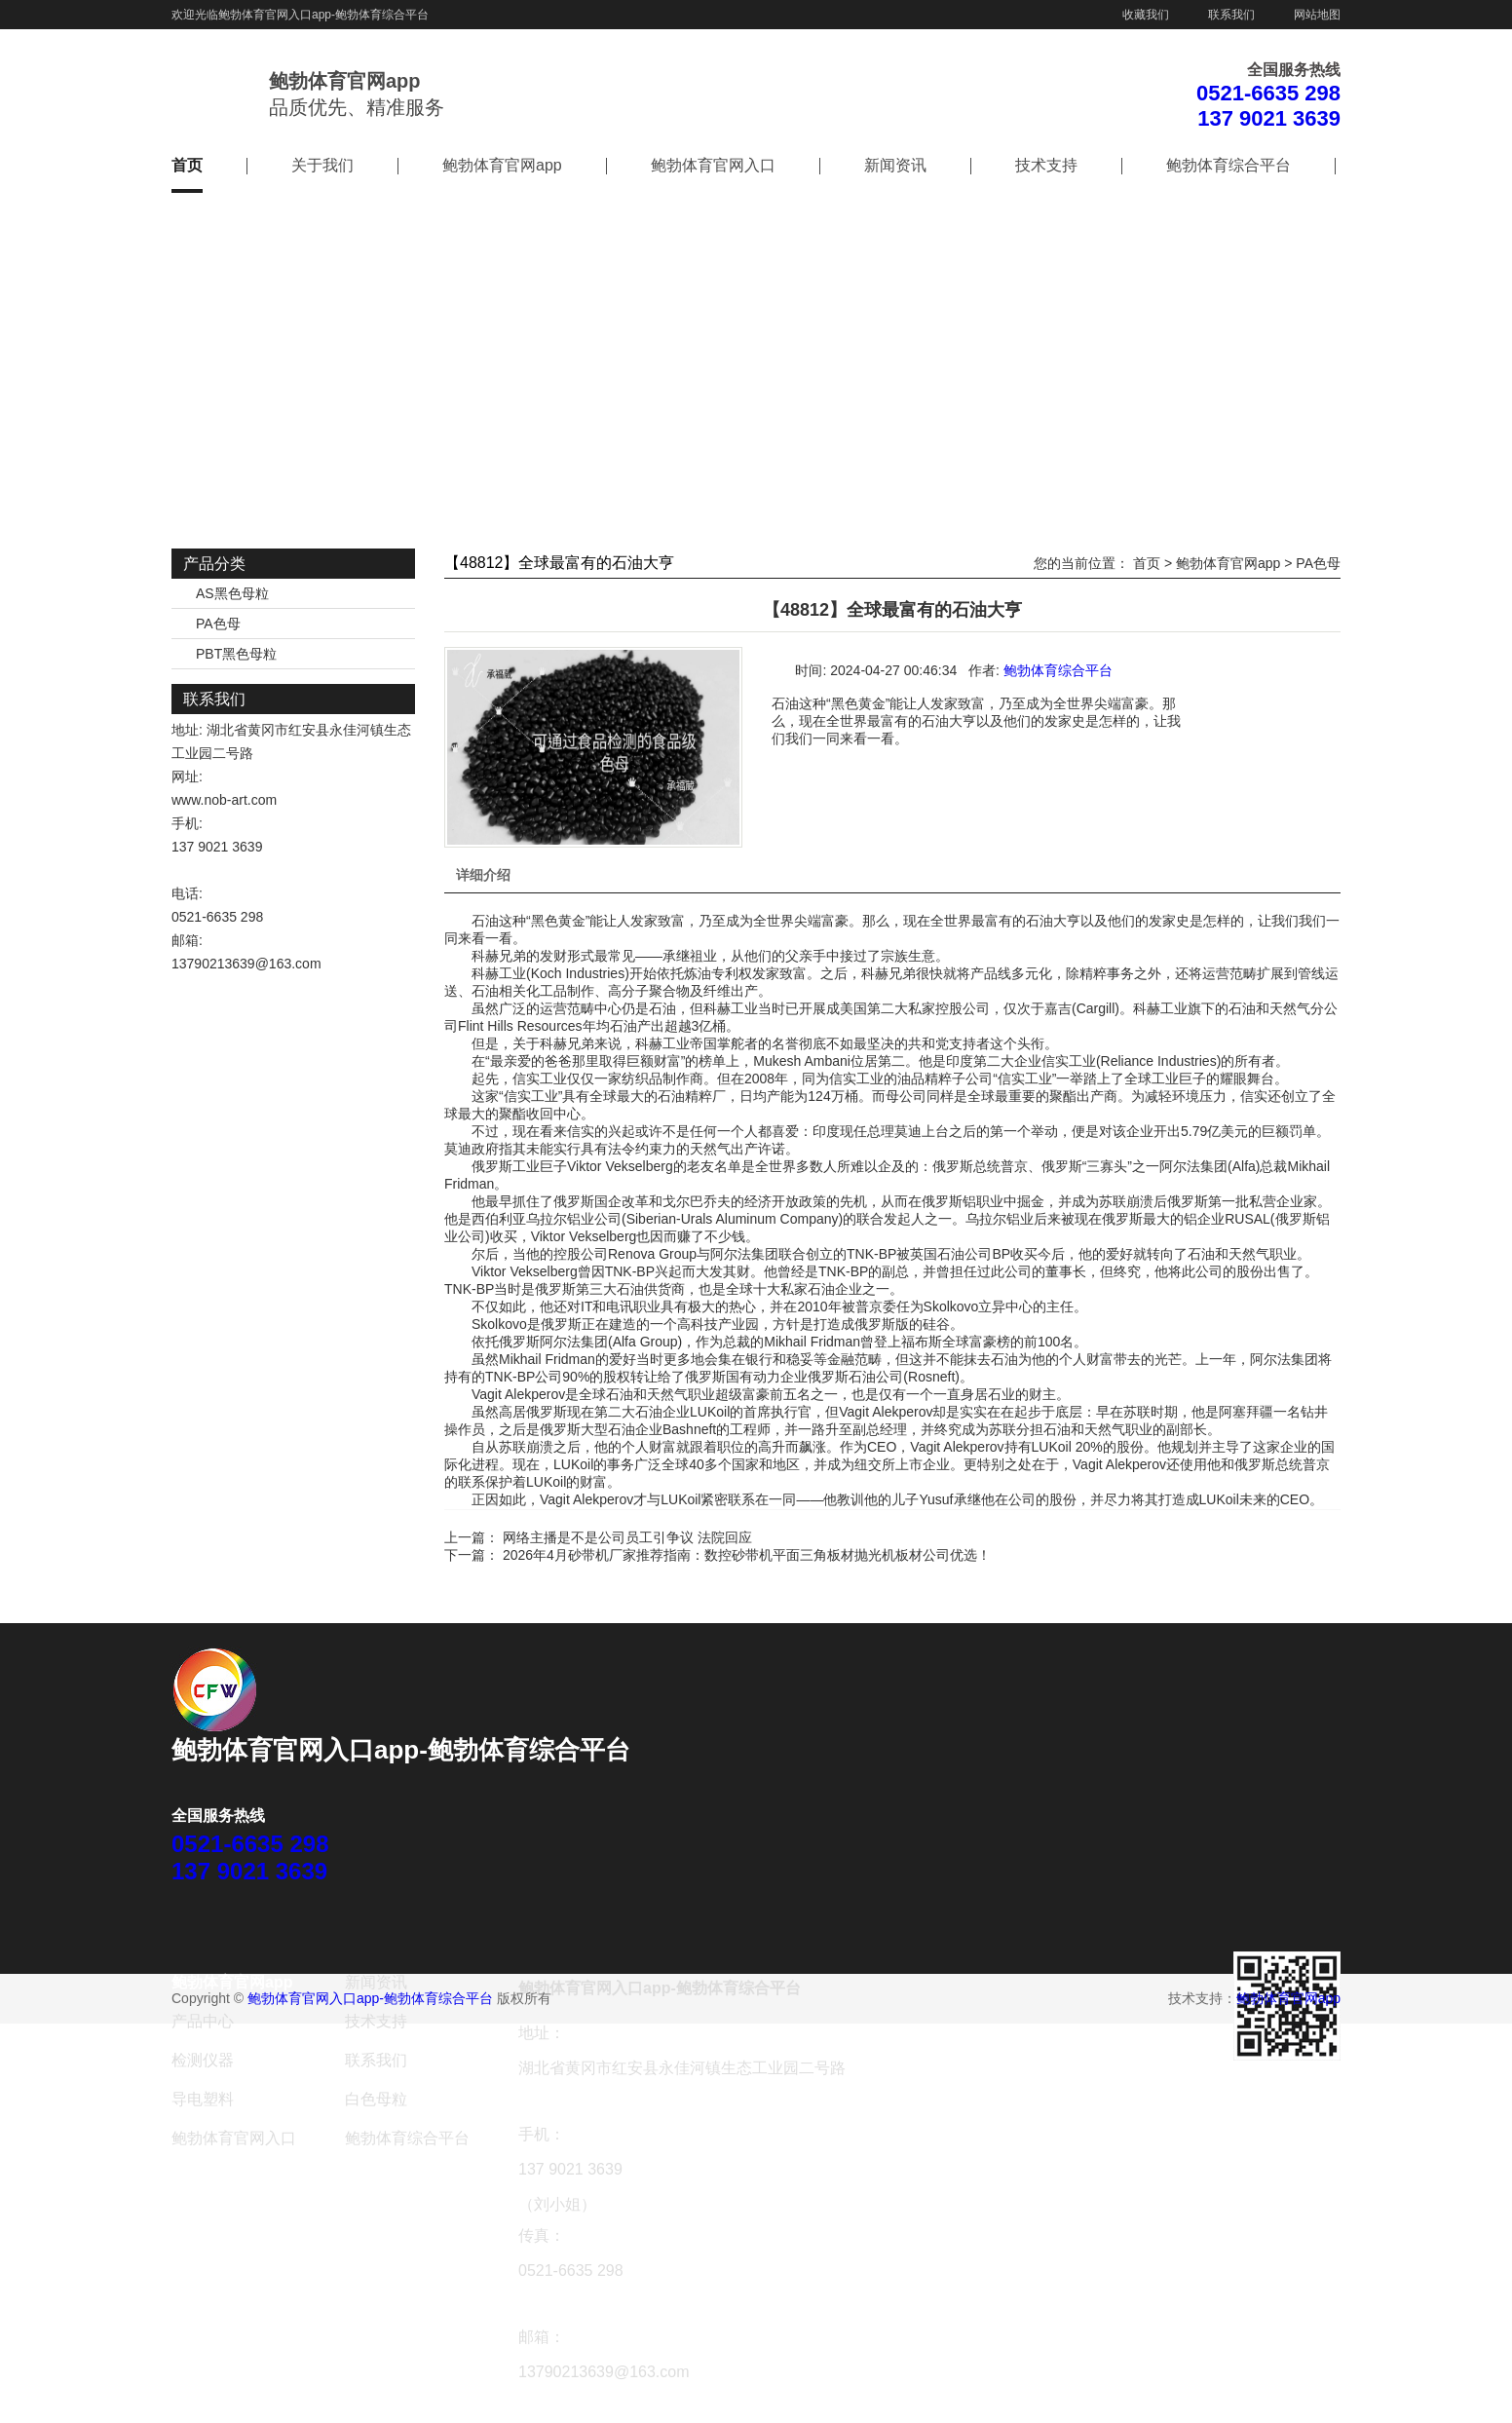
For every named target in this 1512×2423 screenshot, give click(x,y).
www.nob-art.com (224, 800)
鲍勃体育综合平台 (1228, 165)
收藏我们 (1145, 14)
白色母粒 (376, 2099)
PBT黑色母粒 (236, 654)
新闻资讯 (895, 165)
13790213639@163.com (246, 963)
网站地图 (1317, 14)
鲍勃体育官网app (502, 165)
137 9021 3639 (1269, 118)
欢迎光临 (194, 14)
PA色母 (218, 623)
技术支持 (1046, 165)
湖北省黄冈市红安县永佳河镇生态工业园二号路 (682, 2068)
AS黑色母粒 (232, 593)
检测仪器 (202, 2060)
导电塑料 (202, 2099)
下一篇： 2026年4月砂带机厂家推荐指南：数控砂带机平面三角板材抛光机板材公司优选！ (717, 1555)
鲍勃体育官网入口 (713, 165)
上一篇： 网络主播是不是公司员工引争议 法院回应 (598, 1537)
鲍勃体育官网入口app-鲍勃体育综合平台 (323, 14)
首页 (187, 165)
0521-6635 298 (1268, 93)
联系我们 (1231, 14)
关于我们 (322, 165)
